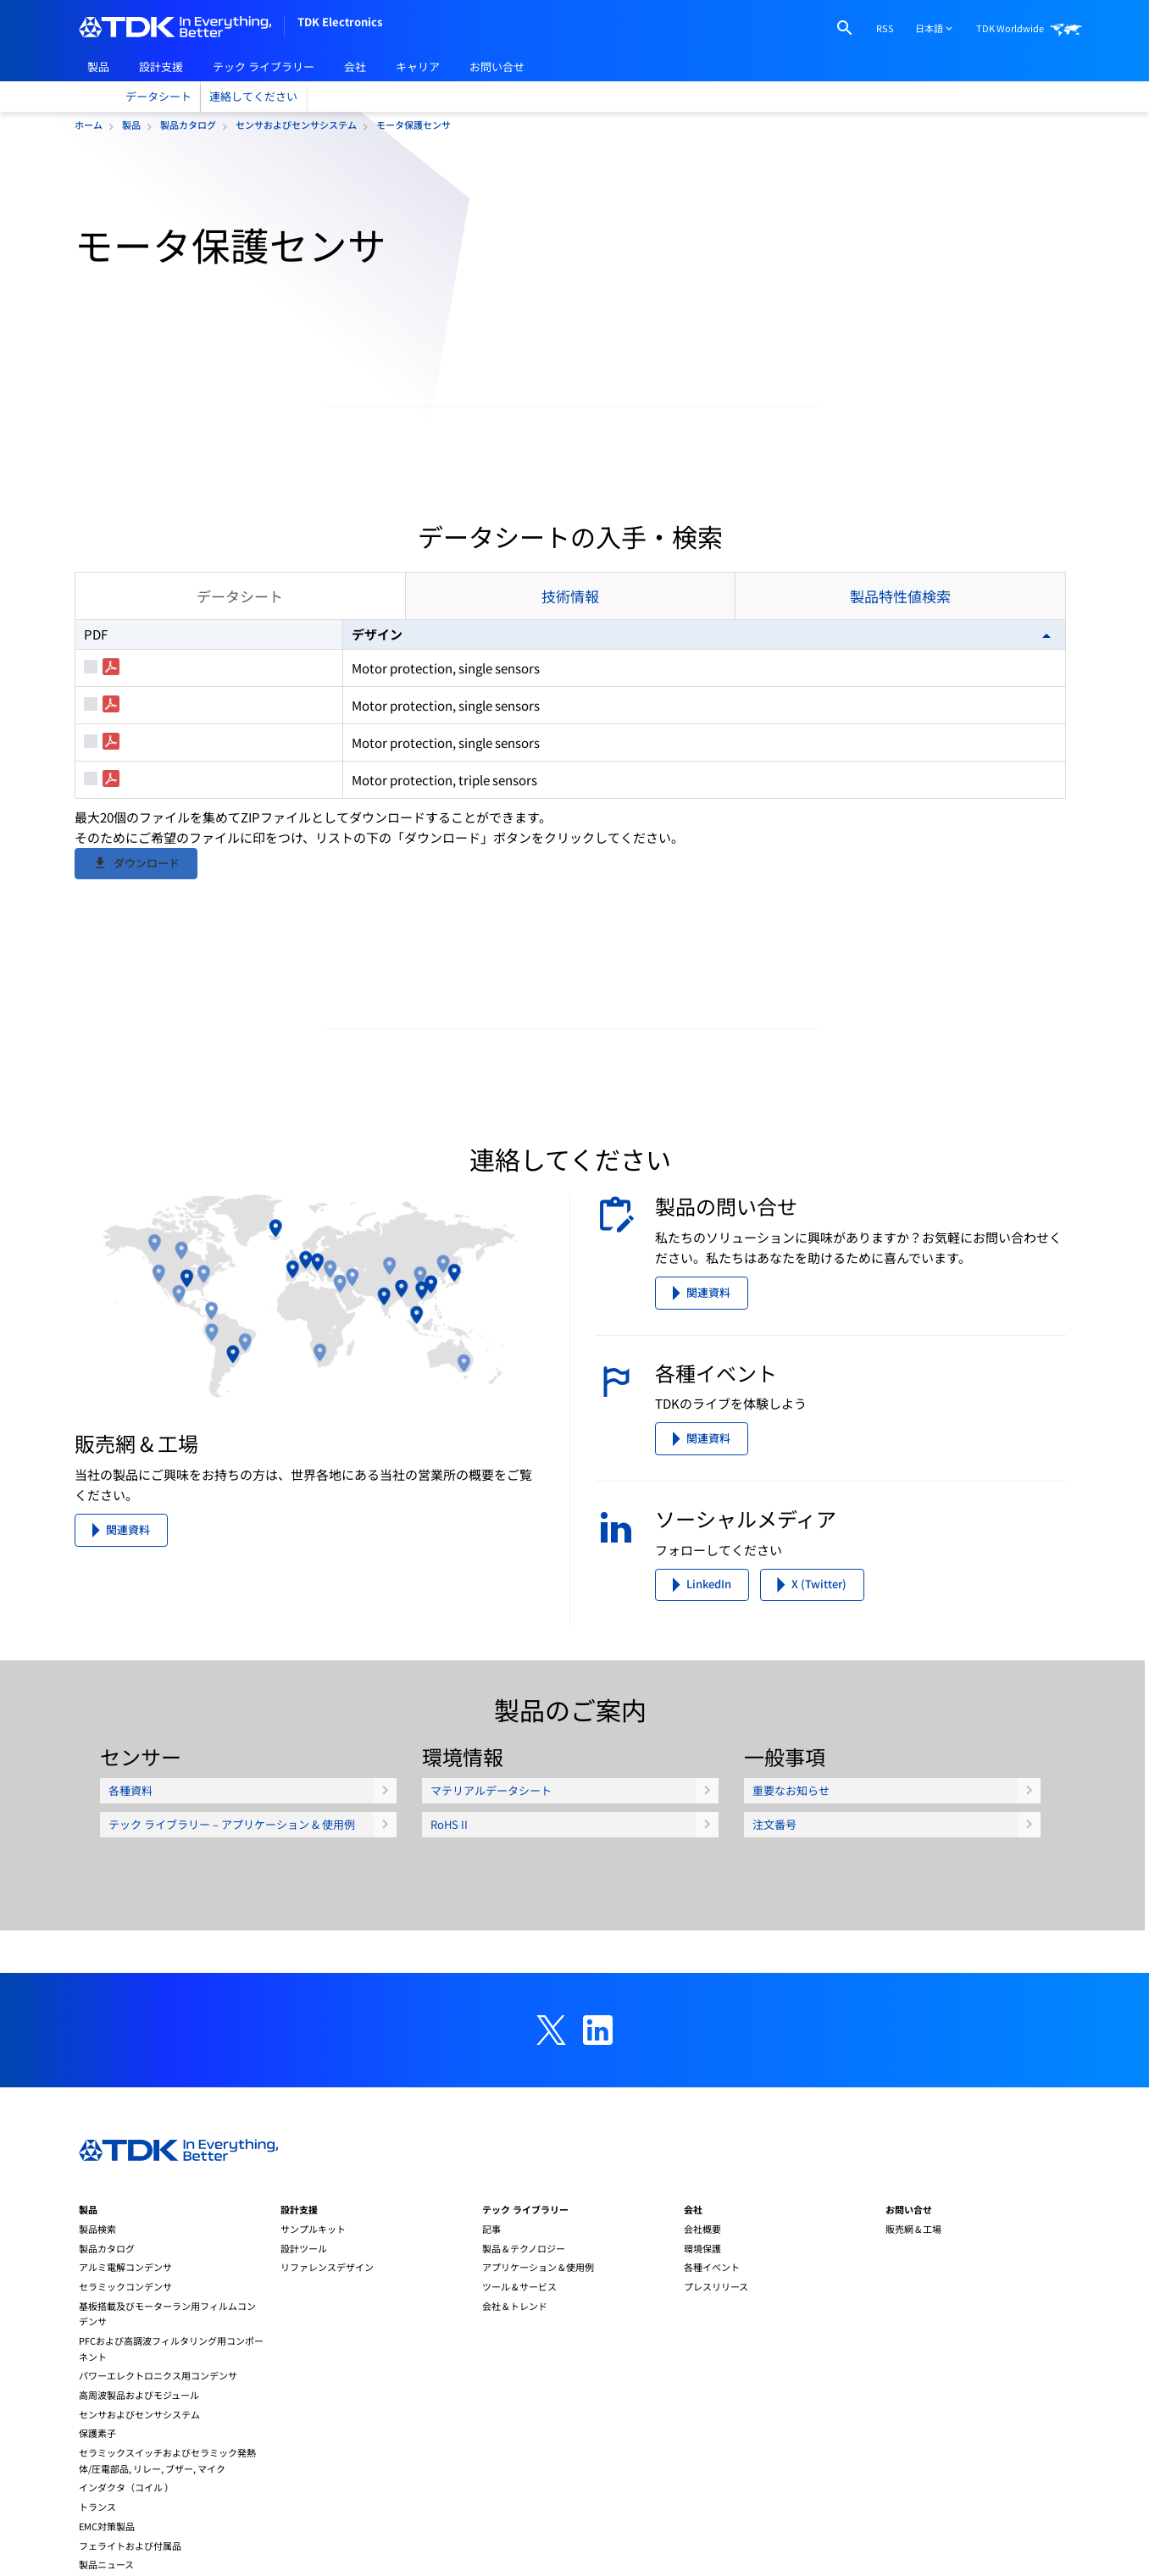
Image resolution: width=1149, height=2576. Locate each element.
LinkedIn (708, 1762)
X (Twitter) (818, 1762)
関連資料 (128, 1708)
